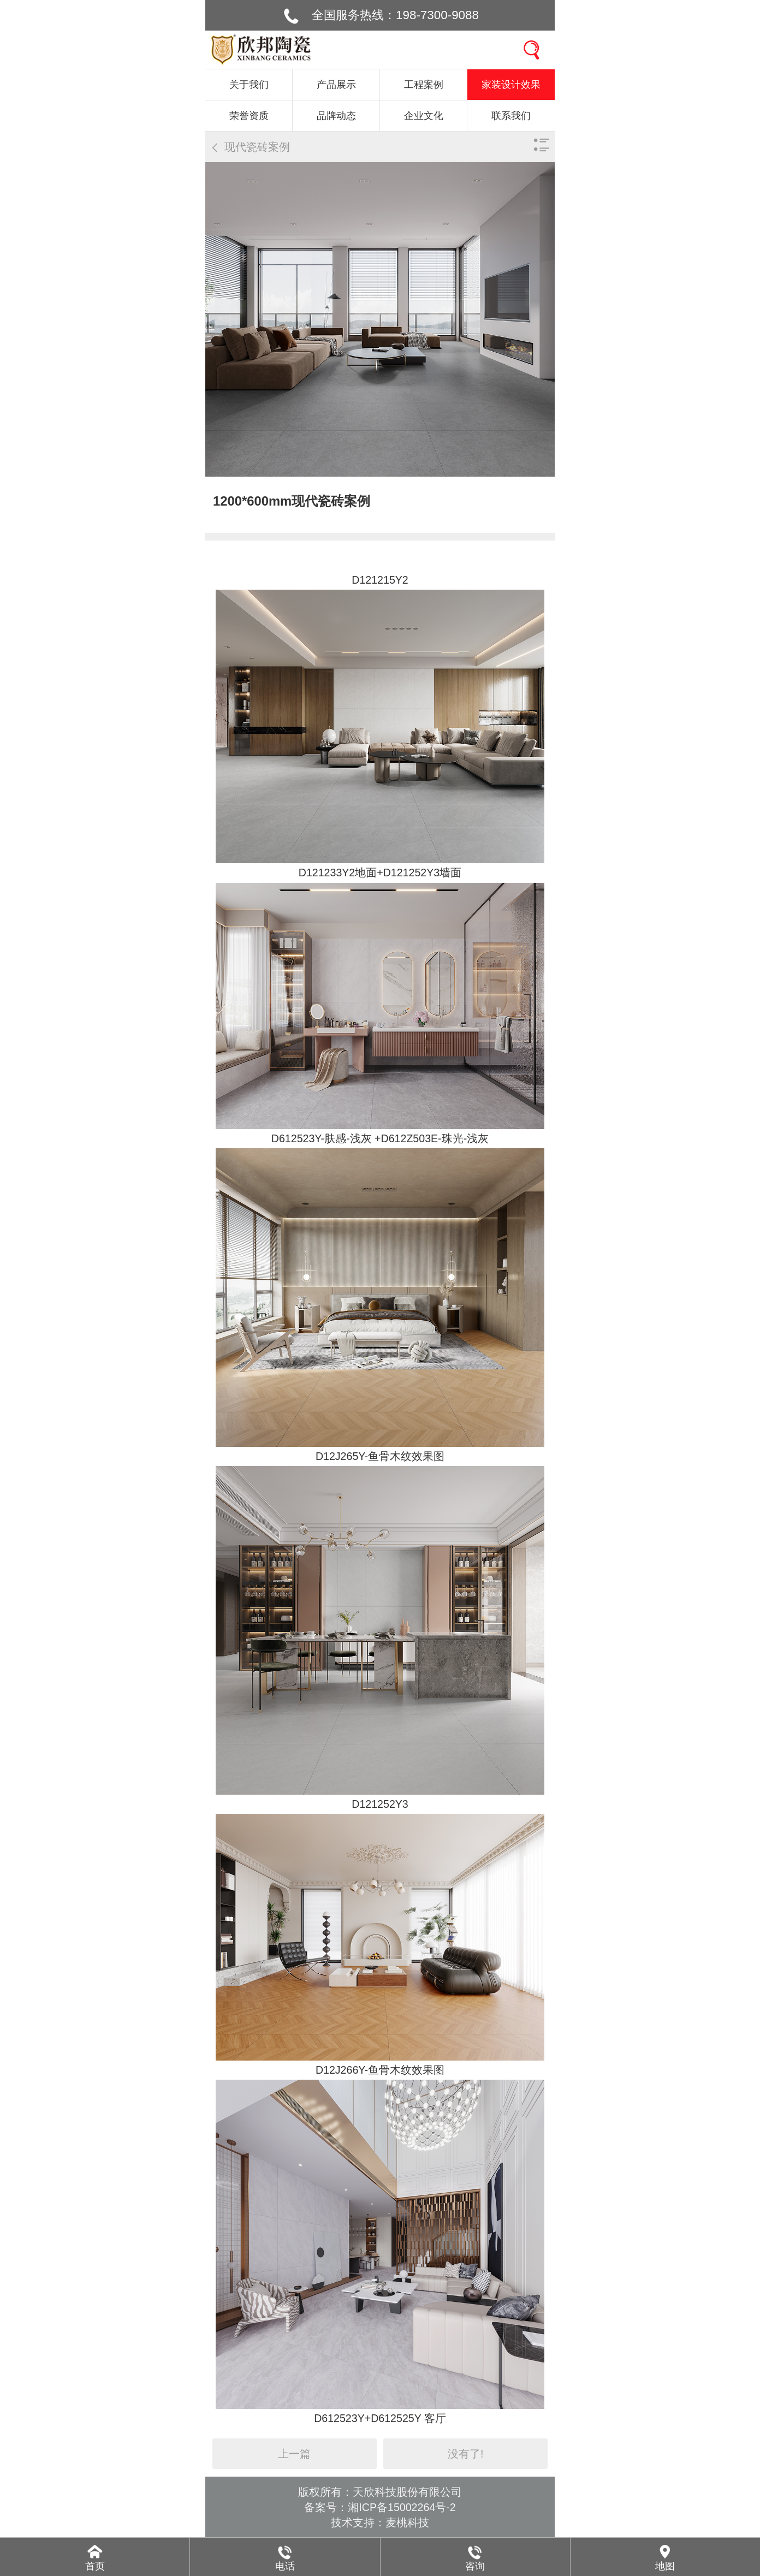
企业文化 (423, 115)
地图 (665, 2566)
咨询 (475, 2566)
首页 (95, 2566)
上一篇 (294, 2454)
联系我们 (511, 115)
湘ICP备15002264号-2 (401, 2507)
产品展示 (336, 84)
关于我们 (249, 84)
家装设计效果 (511, 84)
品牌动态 (336, 115)
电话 (285, 2566)
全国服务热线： (395, 15)
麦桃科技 (407, 2522)
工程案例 (423, 84)
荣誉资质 (249, 115)
